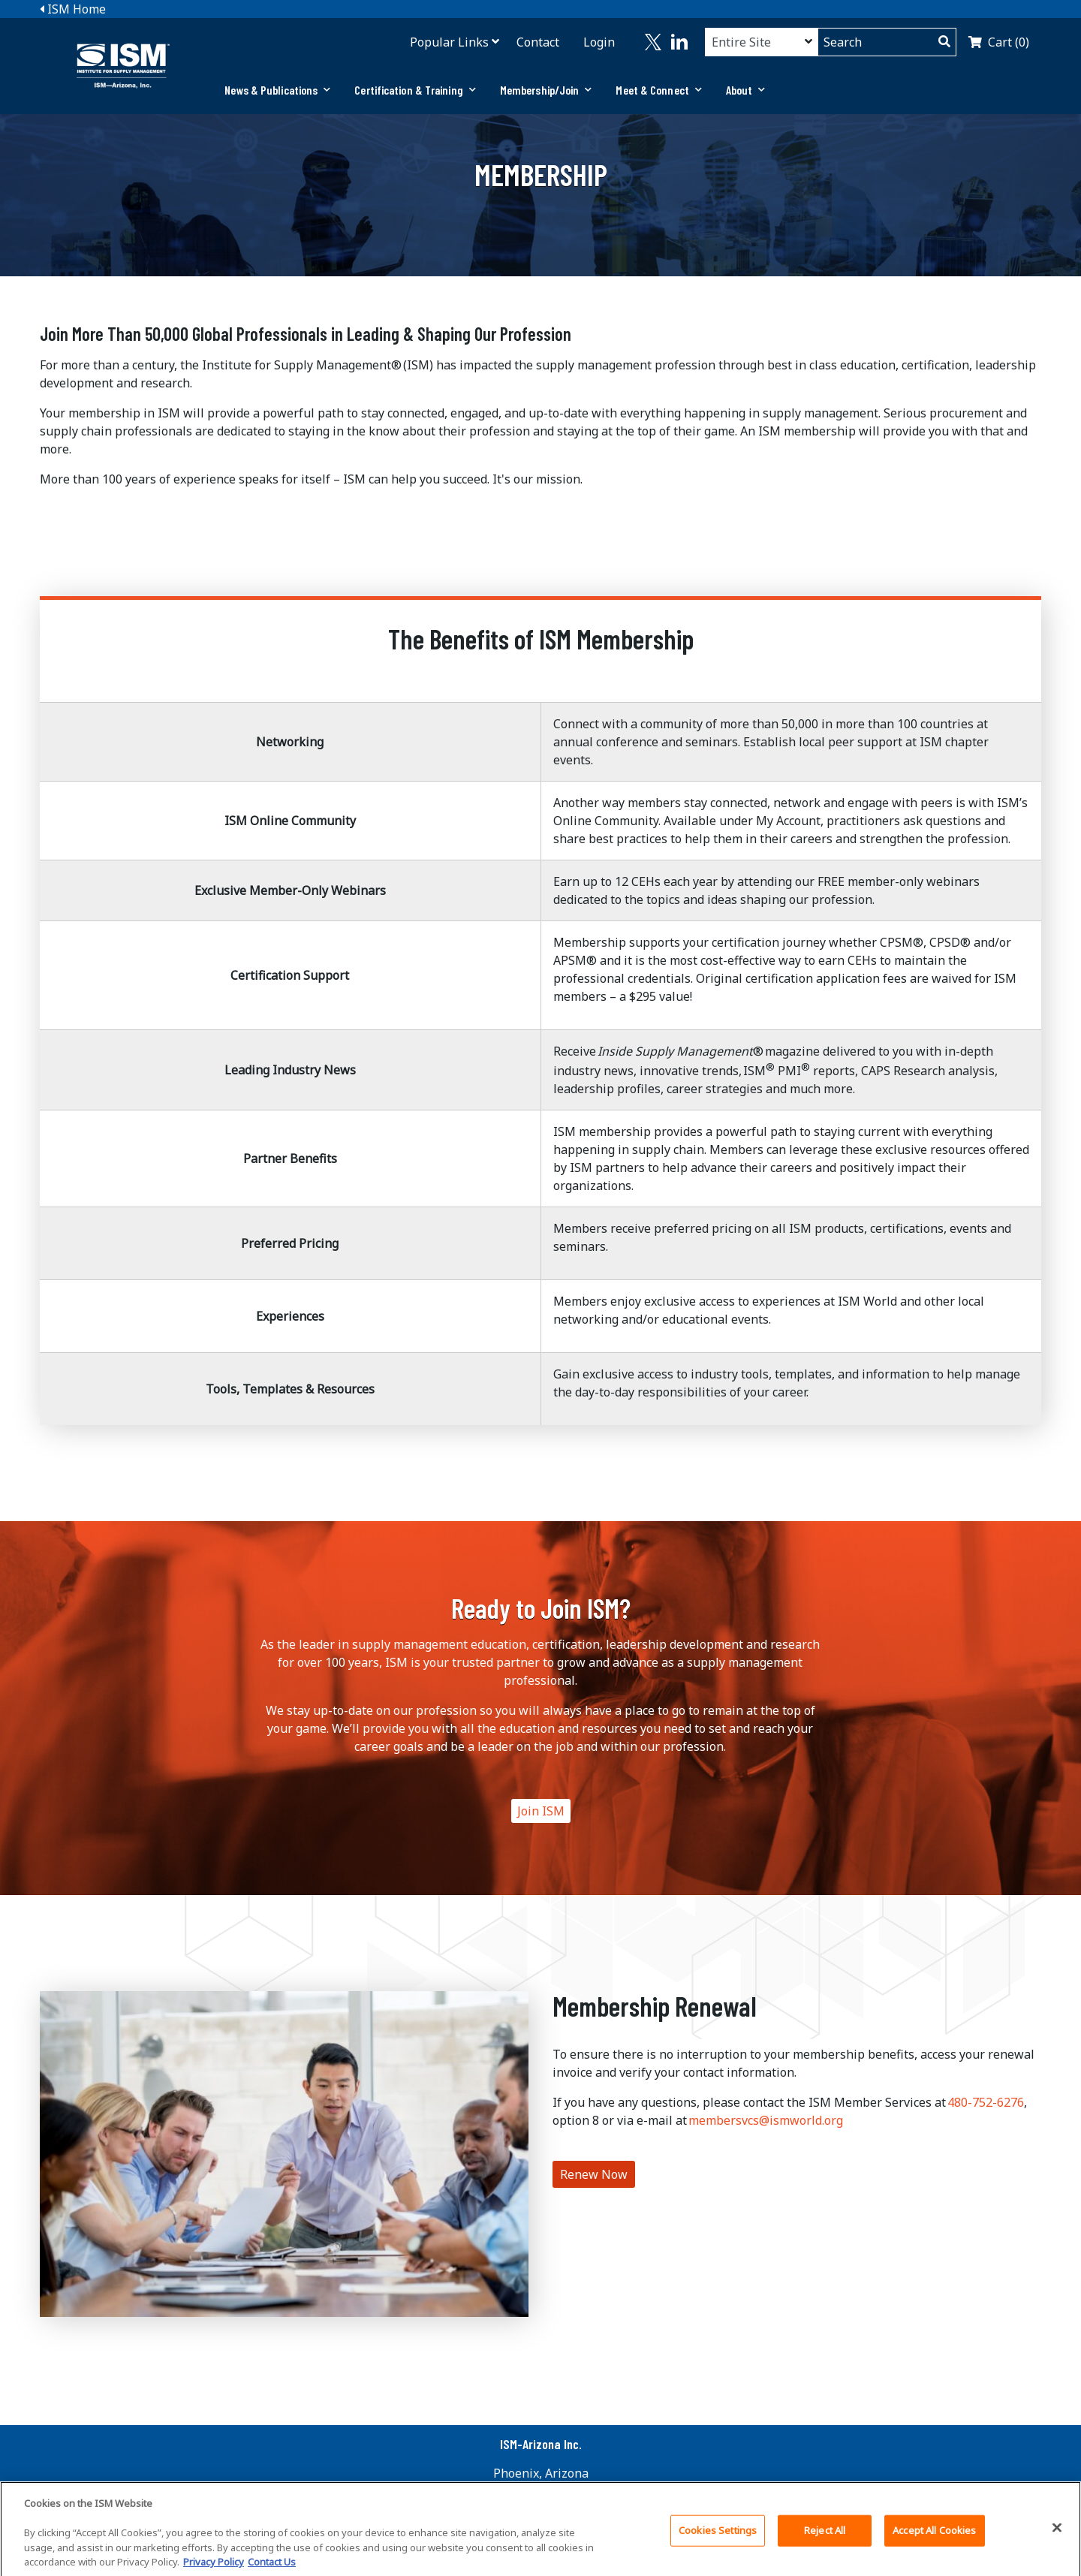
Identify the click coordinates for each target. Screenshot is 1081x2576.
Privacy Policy (213, 2567)
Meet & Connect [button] (659, 90)
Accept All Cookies (934, 2534)
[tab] (277, 90)
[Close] (1056, 2532)
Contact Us (272, 2567)
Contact (537, 42)
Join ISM (541, 1811)
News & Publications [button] (277, 90)
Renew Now (594, 2174)
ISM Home (73, 9)
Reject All (824, 2534)
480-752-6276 (985, 2102)
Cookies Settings (718, 2534)
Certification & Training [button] (415, 90)
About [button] (746, 90)
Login (599, 42)
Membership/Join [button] (546, 90)
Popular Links (449, 42)
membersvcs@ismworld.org (765, 2120)
